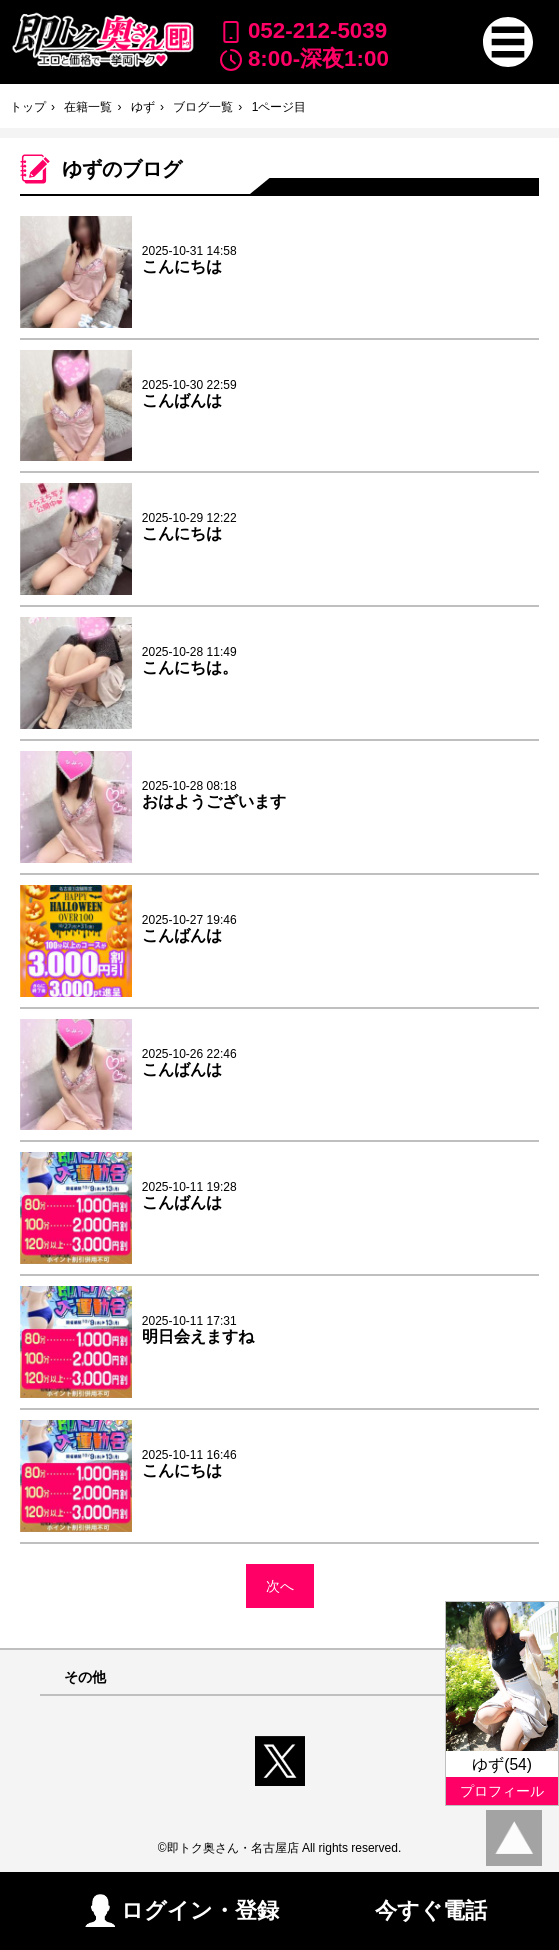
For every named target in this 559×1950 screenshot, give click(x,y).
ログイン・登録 (182, 1910)
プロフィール (502, 1791)
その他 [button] (85, 1677)
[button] (508, 42)
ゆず (143, 107)
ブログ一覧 (203, 107)
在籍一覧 (88, 107)
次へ (280, 1586)
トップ (28, 107)
